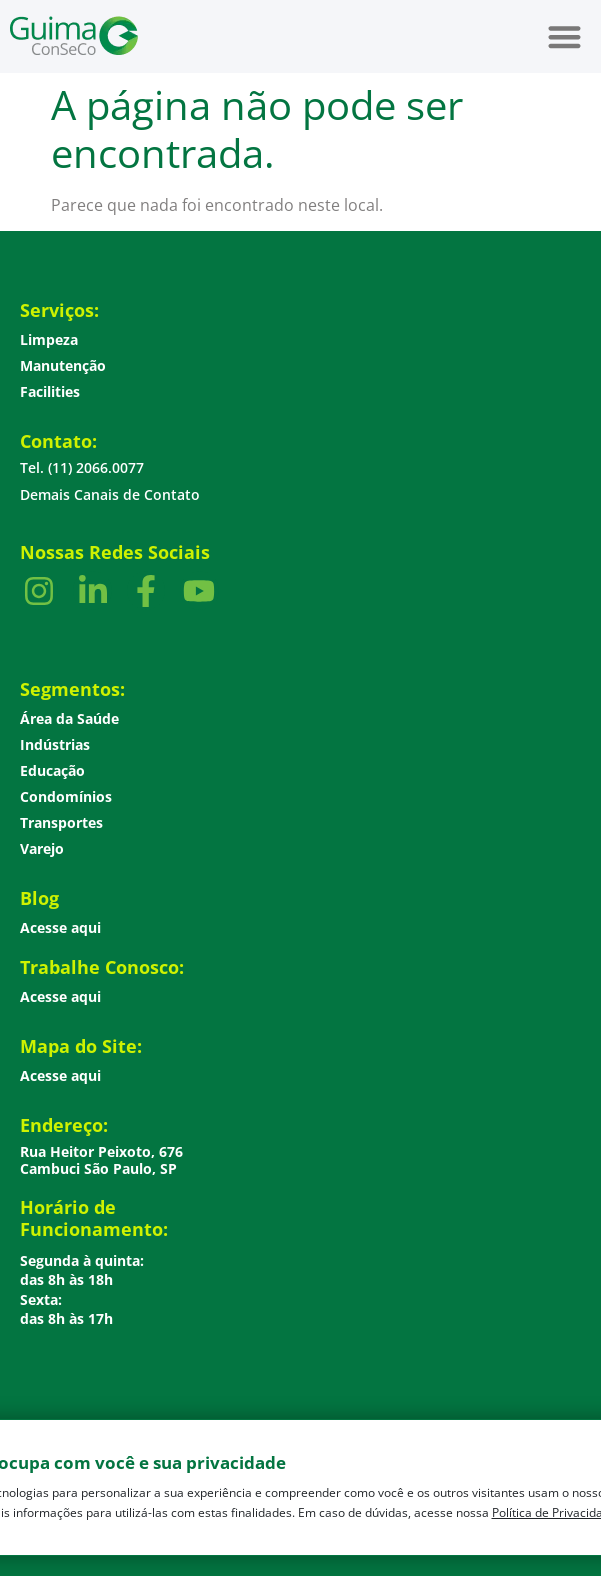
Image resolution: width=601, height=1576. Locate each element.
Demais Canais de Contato (110, 494)
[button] (565, 36)
